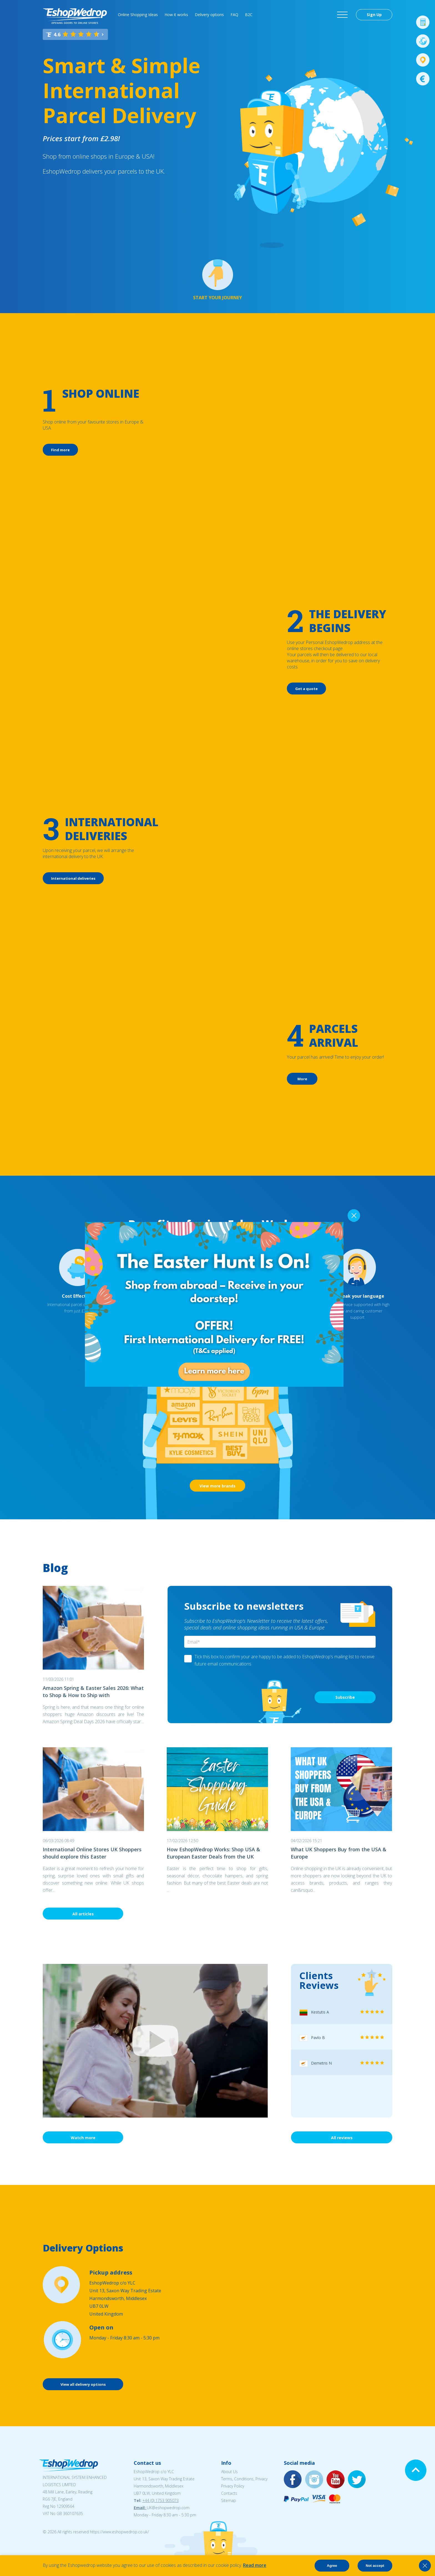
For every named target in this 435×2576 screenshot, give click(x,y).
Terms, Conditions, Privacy (244, 2478)
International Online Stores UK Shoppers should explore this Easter (92, 1853)
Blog (55, 1567)
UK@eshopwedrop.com (168, 2507)
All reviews (342, 2137)
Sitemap (228, 2500)
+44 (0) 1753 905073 (160, 2500)
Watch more (83, 2137)
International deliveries (73, 878)
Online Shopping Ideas (138, 14)
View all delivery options (83, 2384)
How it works (176, 14)
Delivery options (209, 14)
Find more (60, 449)
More (302, 1078)
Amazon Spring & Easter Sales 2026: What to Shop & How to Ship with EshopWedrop (93, 1692)
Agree (332, 2566)
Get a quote (306, 688)
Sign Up (374, 14)
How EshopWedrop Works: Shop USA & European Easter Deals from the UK (213, 1853)
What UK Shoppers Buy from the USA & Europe (338, 1853)
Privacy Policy (232, 2486)
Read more (254, 2565)
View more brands (217, 1486)
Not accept (375, 2566)
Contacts (229, 2493)
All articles (83, 1913)
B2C (248, 14)
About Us (229, 2471)
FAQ (234, 14)
